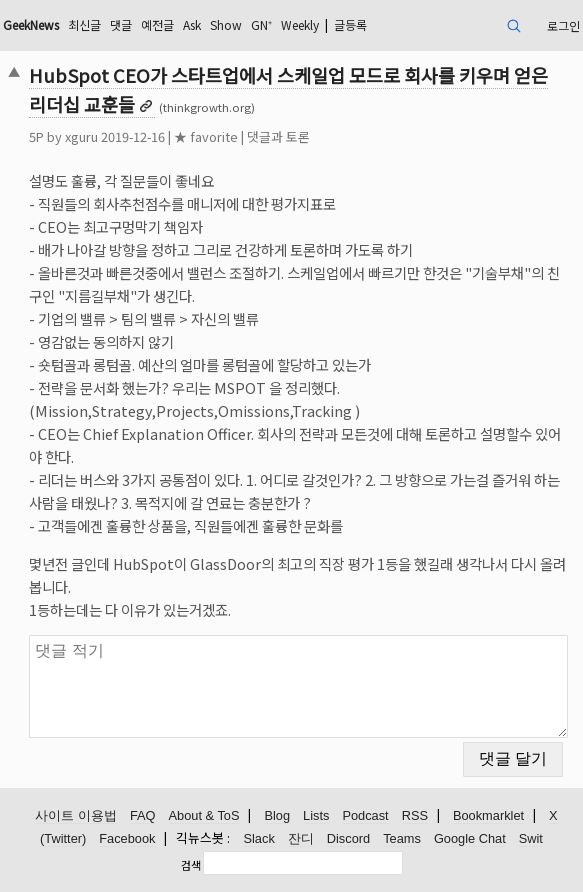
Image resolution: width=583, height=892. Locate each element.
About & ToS (204, 815)
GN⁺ (261, 24)
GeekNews (31, 24)
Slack (258, 838)
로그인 (563, 25)
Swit (531, 838)
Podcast (365, 815)
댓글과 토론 (278, 136)
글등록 (350, 24)
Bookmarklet (488, 815)
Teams (402, 838)
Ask (192, 24)
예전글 (157, 24)
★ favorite (206, 136)
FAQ (143, 815)
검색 (191, 865)
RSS (415, 815)
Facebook (127, 838)
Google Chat (470, 838)
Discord (348, 838)
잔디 (301, 838)
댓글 (121, 24)
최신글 (84, 24)
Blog (277, 815)
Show (226, 24)
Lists (316, 815)
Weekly (300, 24)
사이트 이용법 (76, 815)
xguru (81, 136)
